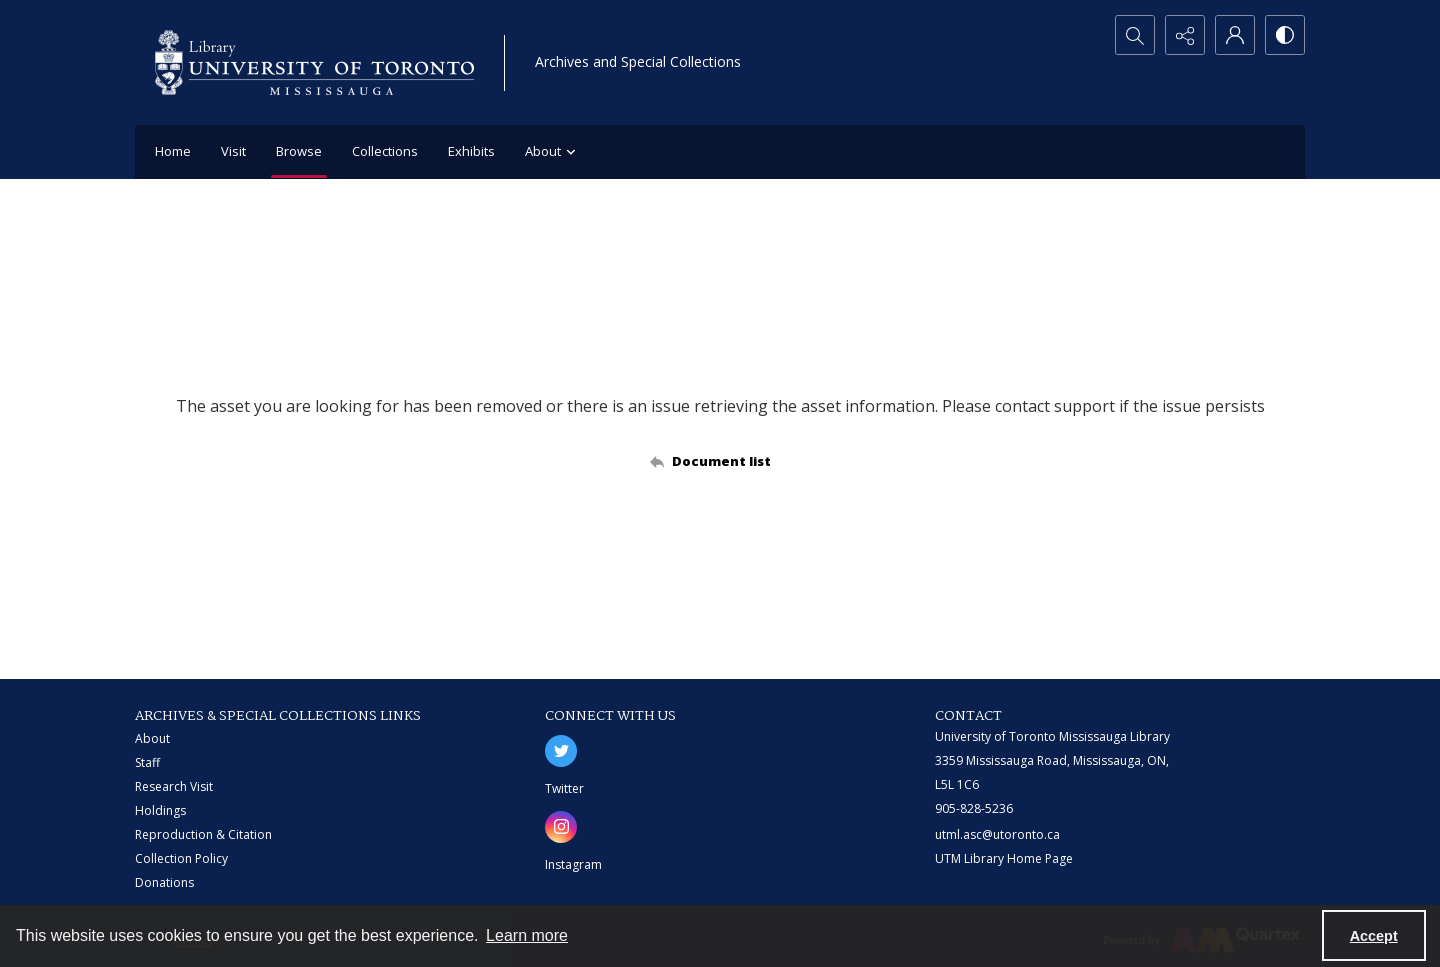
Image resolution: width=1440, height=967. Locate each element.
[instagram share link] (561, 827)
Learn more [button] (527, 935)
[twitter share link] (561, 751)
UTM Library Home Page (1004, 858)
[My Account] (1235, 35)
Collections (385, 151)
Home (173, 151)
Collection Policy (181, 858)
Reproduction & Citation (203, 834)
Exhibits (471, 151)
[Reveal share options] (1185, 35)
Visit (233, 151)
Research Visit (174, 786)
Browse (299, 151)
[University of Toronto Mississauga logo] (314, 62)
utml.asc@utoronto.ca (997, 834)
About (152, 738)
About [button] (553, 152)
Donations (164, 882)
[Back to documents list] (720, 461)
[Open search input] (1135, 35)
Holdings (160, 810)
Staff (147, 762)
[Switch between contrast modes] (1285, 35)
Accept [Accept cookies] (1374, 936)
